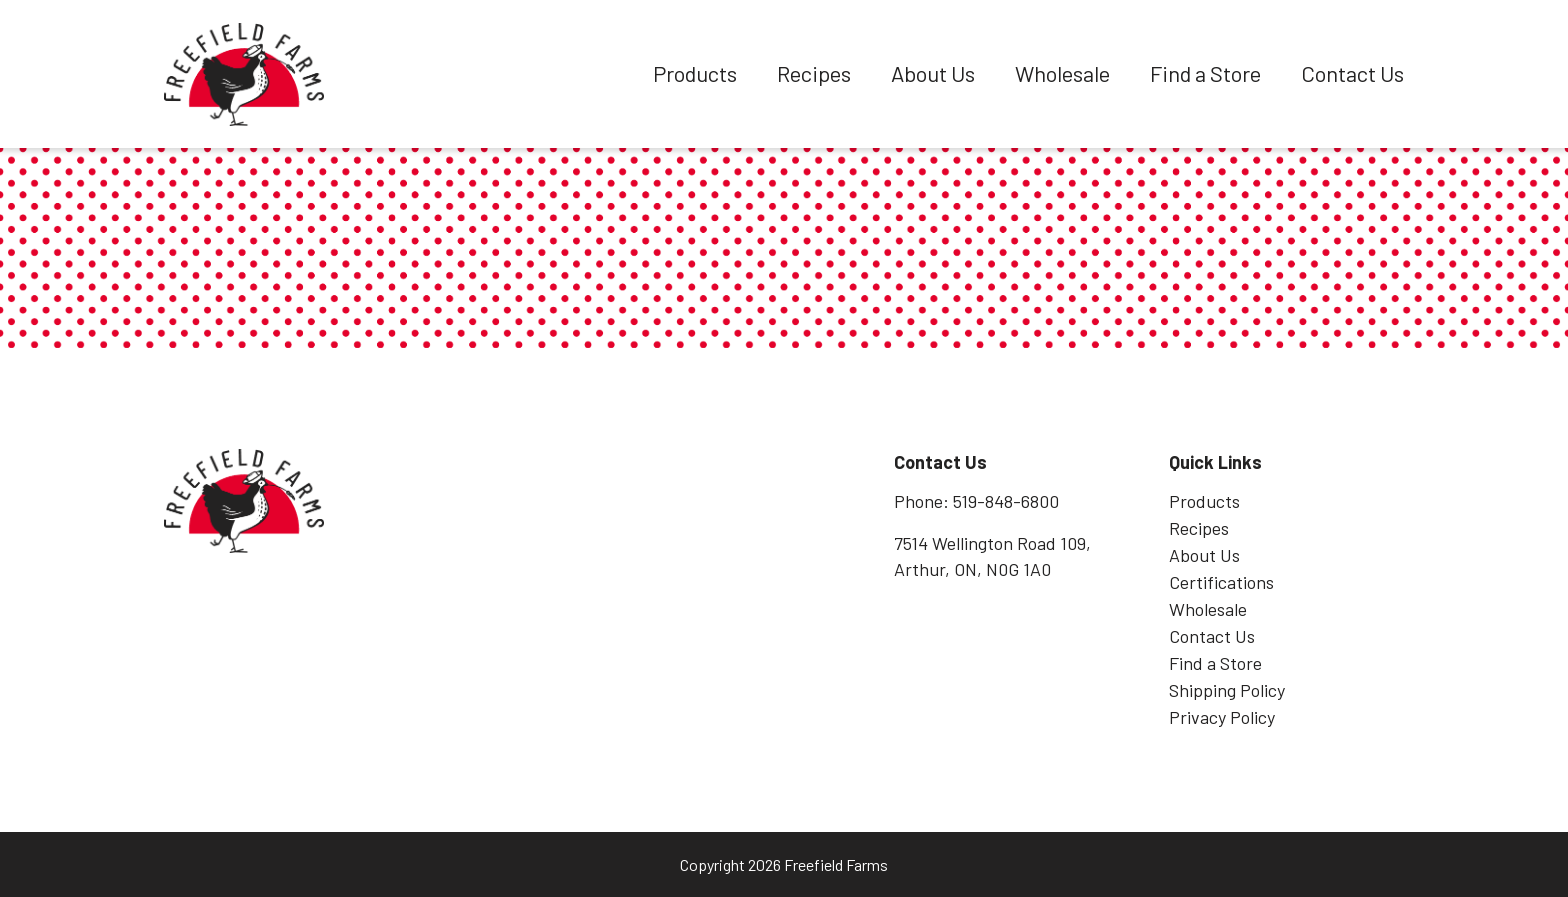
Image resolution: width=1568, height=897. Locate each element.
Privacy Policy (1222, 717)
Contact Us (1352, 73)
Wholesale (1062, 73)
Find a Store (1205, 73)
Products (695, 73)
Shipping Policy (1227, 690)
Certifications (1221, 582)
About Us (933, 73)
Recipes (814, 73)
